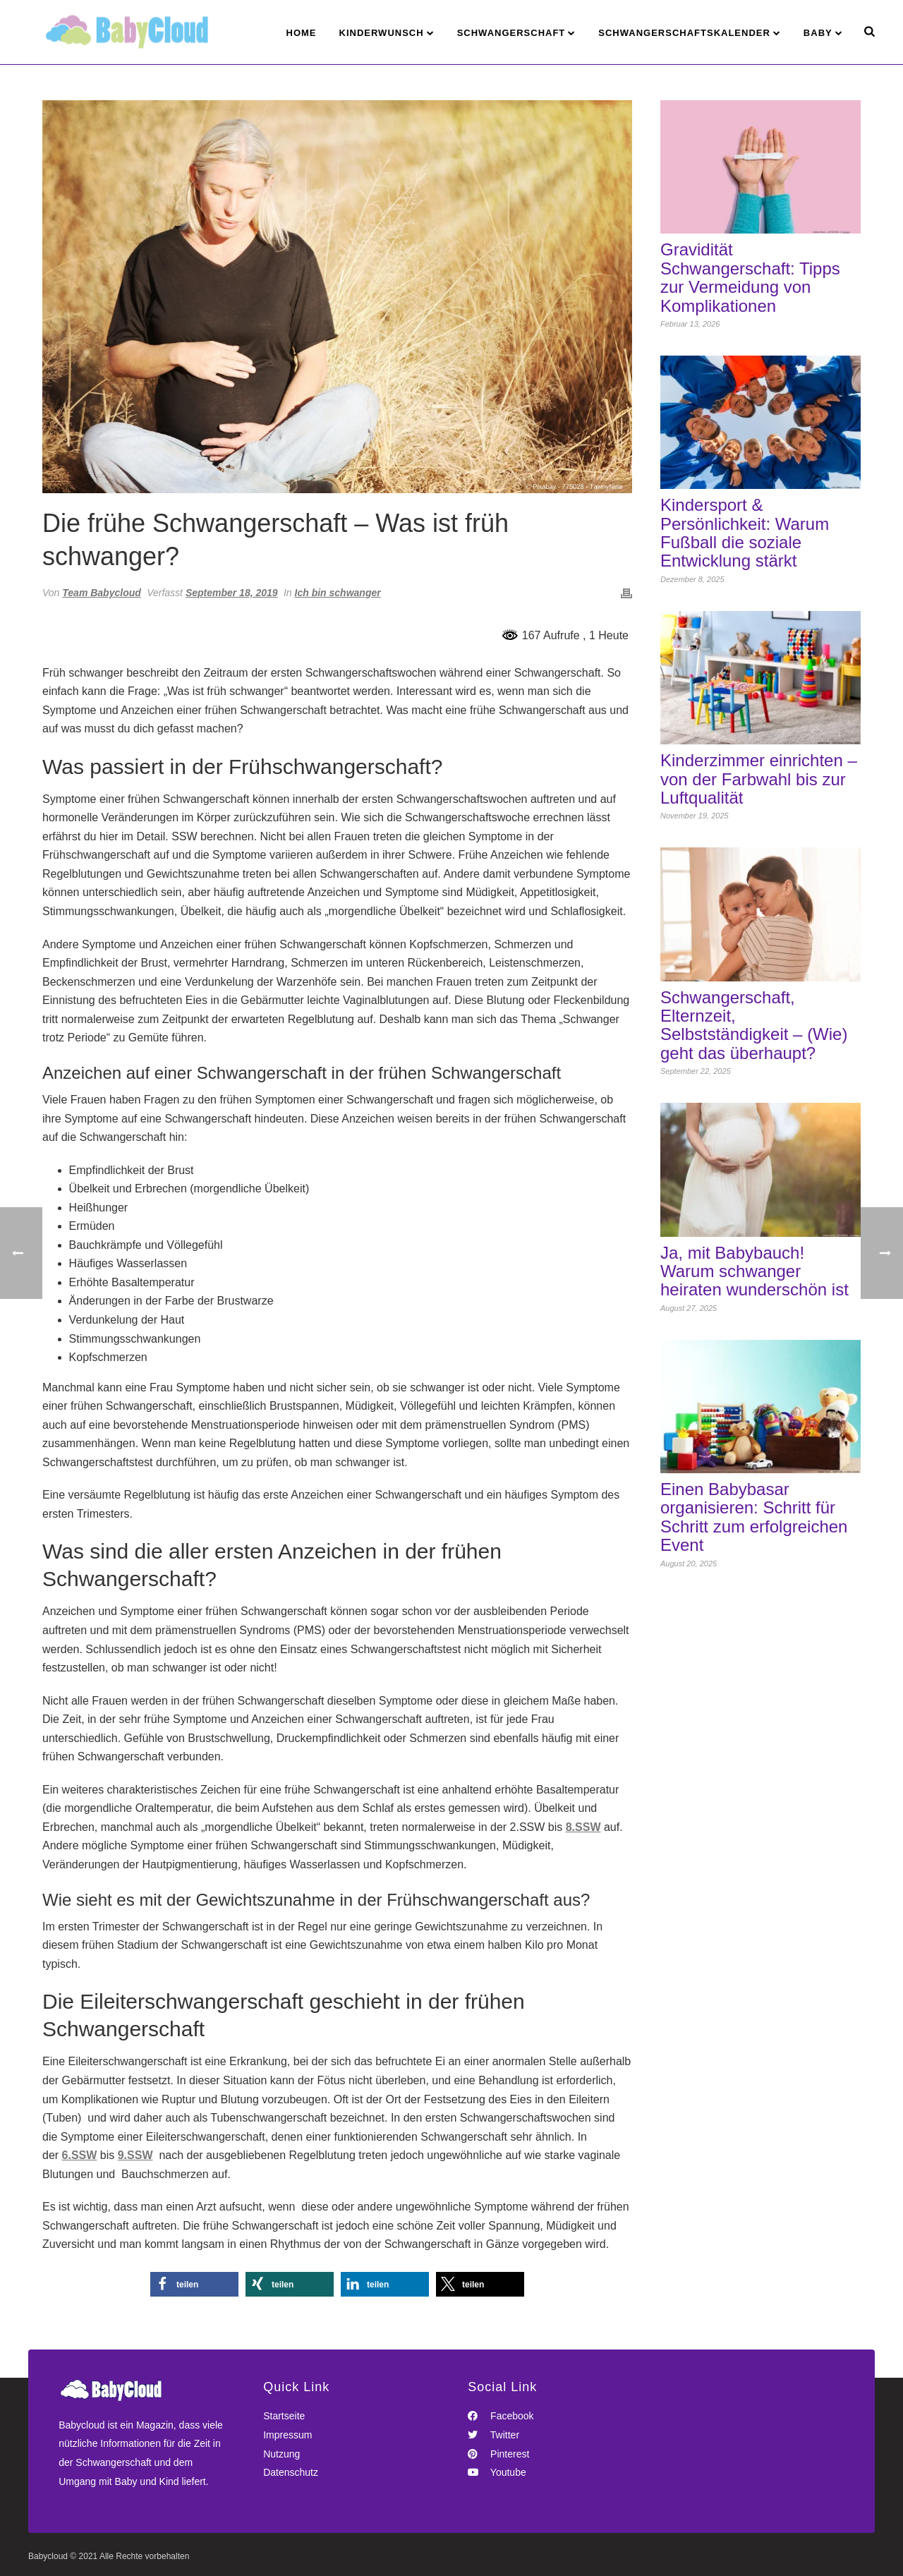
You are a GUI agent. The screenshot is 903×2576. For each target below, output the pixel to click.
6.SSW (79, 2155)
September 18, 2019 (232, 592)
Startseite (284, 2415)
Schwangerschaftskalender (684, 33)
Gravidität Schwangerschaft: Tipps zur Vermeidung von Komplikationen (750, 278)
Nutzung (281, 2454)
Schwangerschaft (511, 33)
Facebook (500, 2415)
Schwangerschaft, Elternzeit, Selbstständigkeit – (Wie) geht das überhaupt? (753, 1025)
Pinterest (498, 2454)
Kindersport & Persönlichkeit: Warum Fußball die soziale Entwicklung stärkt (744, 533)
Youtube (497, 2472)
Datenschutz (290, 2472)
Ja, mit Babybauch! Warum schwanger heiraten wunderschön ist (754, 1272)
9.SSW (135, 2155)
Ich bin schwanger (338, 592)
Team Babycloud (101, 592)
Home (301, 33)
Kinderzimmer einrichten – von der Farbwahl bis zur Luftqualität (758, 779)
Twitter (493, 2435)
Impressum (287, 2435)
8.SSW (583, 1827)
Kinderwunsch (381, 33)
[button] (194, 2284)
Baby (818, 33)
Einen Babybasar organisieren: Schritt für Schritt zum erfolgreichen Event (753, 1517)
